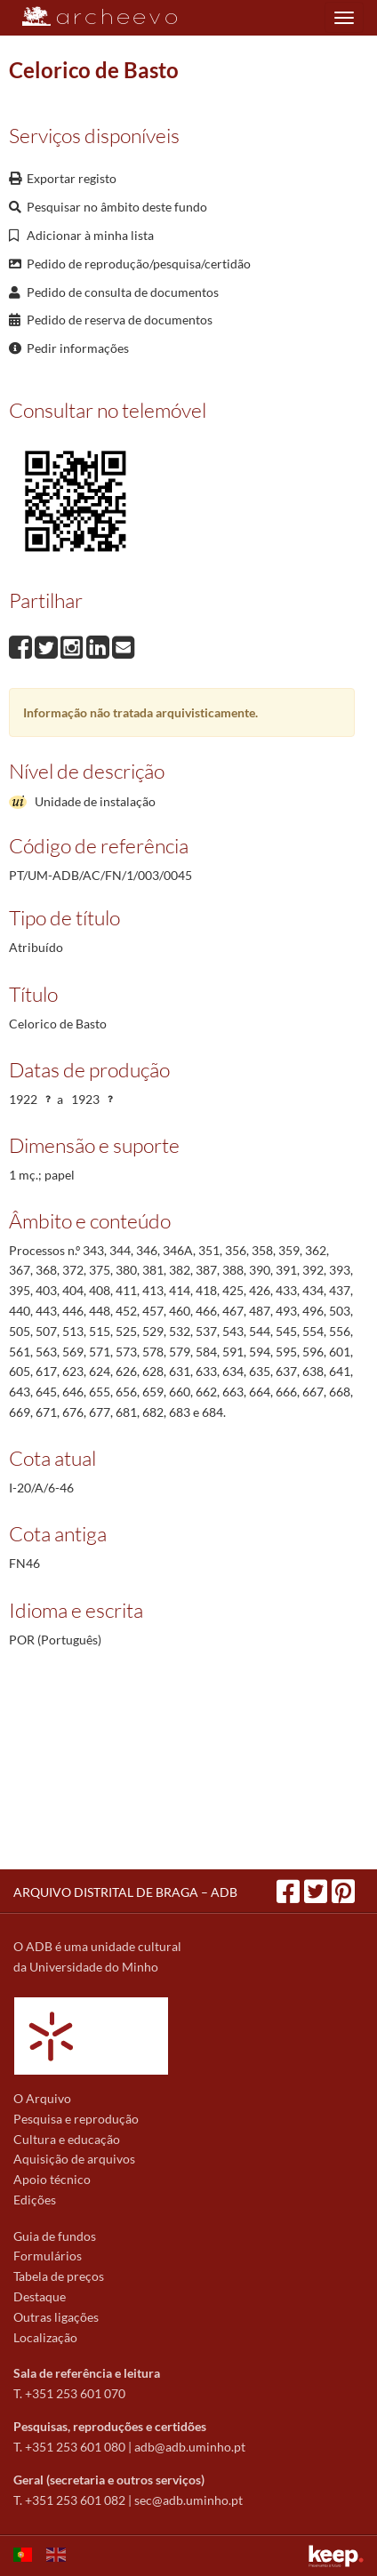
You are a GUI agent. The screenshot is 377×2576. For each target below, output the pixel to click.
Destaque (39, 2296)
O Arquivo (42, 2098)
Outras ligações (56, 2316)
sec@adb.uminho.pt (188, 2500)
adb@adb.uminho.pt (189, 2446)
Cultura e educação (66, 2139)
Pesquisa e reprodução (76, 2118)
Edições (34, 2199)
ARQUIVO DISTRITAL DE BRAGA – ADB (125, 1892)
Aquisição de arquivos (74, 2158)
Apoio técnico (52, 2179)
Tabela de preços (58, 2276)
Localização (45, 2337)
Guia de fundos (54, 2236)
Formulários (47, 2255)
